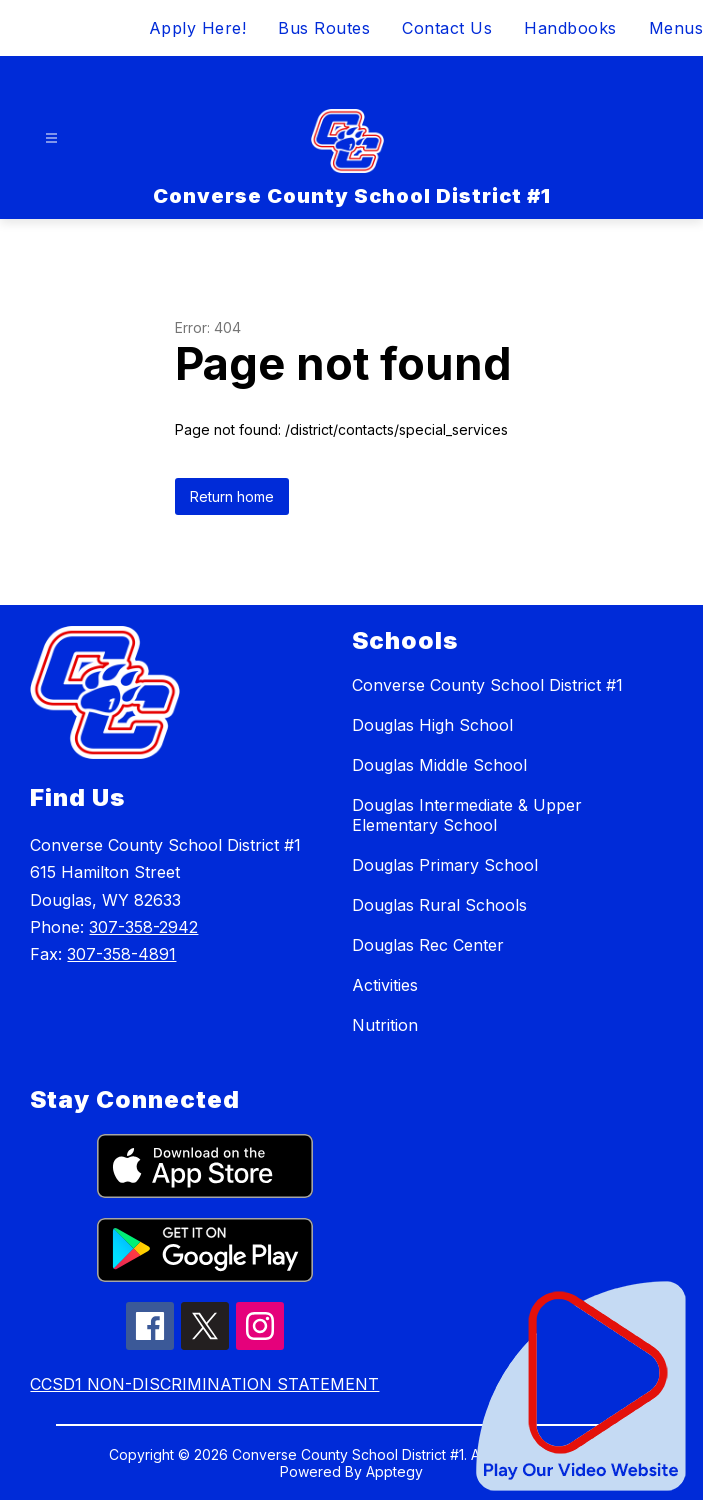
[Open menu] (51, 138)
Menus (676, 28)
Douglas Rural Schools (439, 905)
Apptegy (394, 1471)
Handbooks (570, 28)
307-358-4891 (121, 954)
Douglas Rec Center (428, 945)
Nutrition (385, 1025)
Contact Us (447, 28)
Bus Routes (324, 28)
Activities (385, 985)
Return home (232, 496)
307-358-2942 (143, 927)
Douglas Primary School (445, 865)
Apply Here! (198, 28)
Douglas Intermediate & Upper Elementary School (467, 815)
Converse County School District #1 (487, 685)
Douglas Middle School (439, 765)
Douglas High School (432, 725)
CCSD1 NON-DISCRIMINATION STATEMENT (204, 1384)
